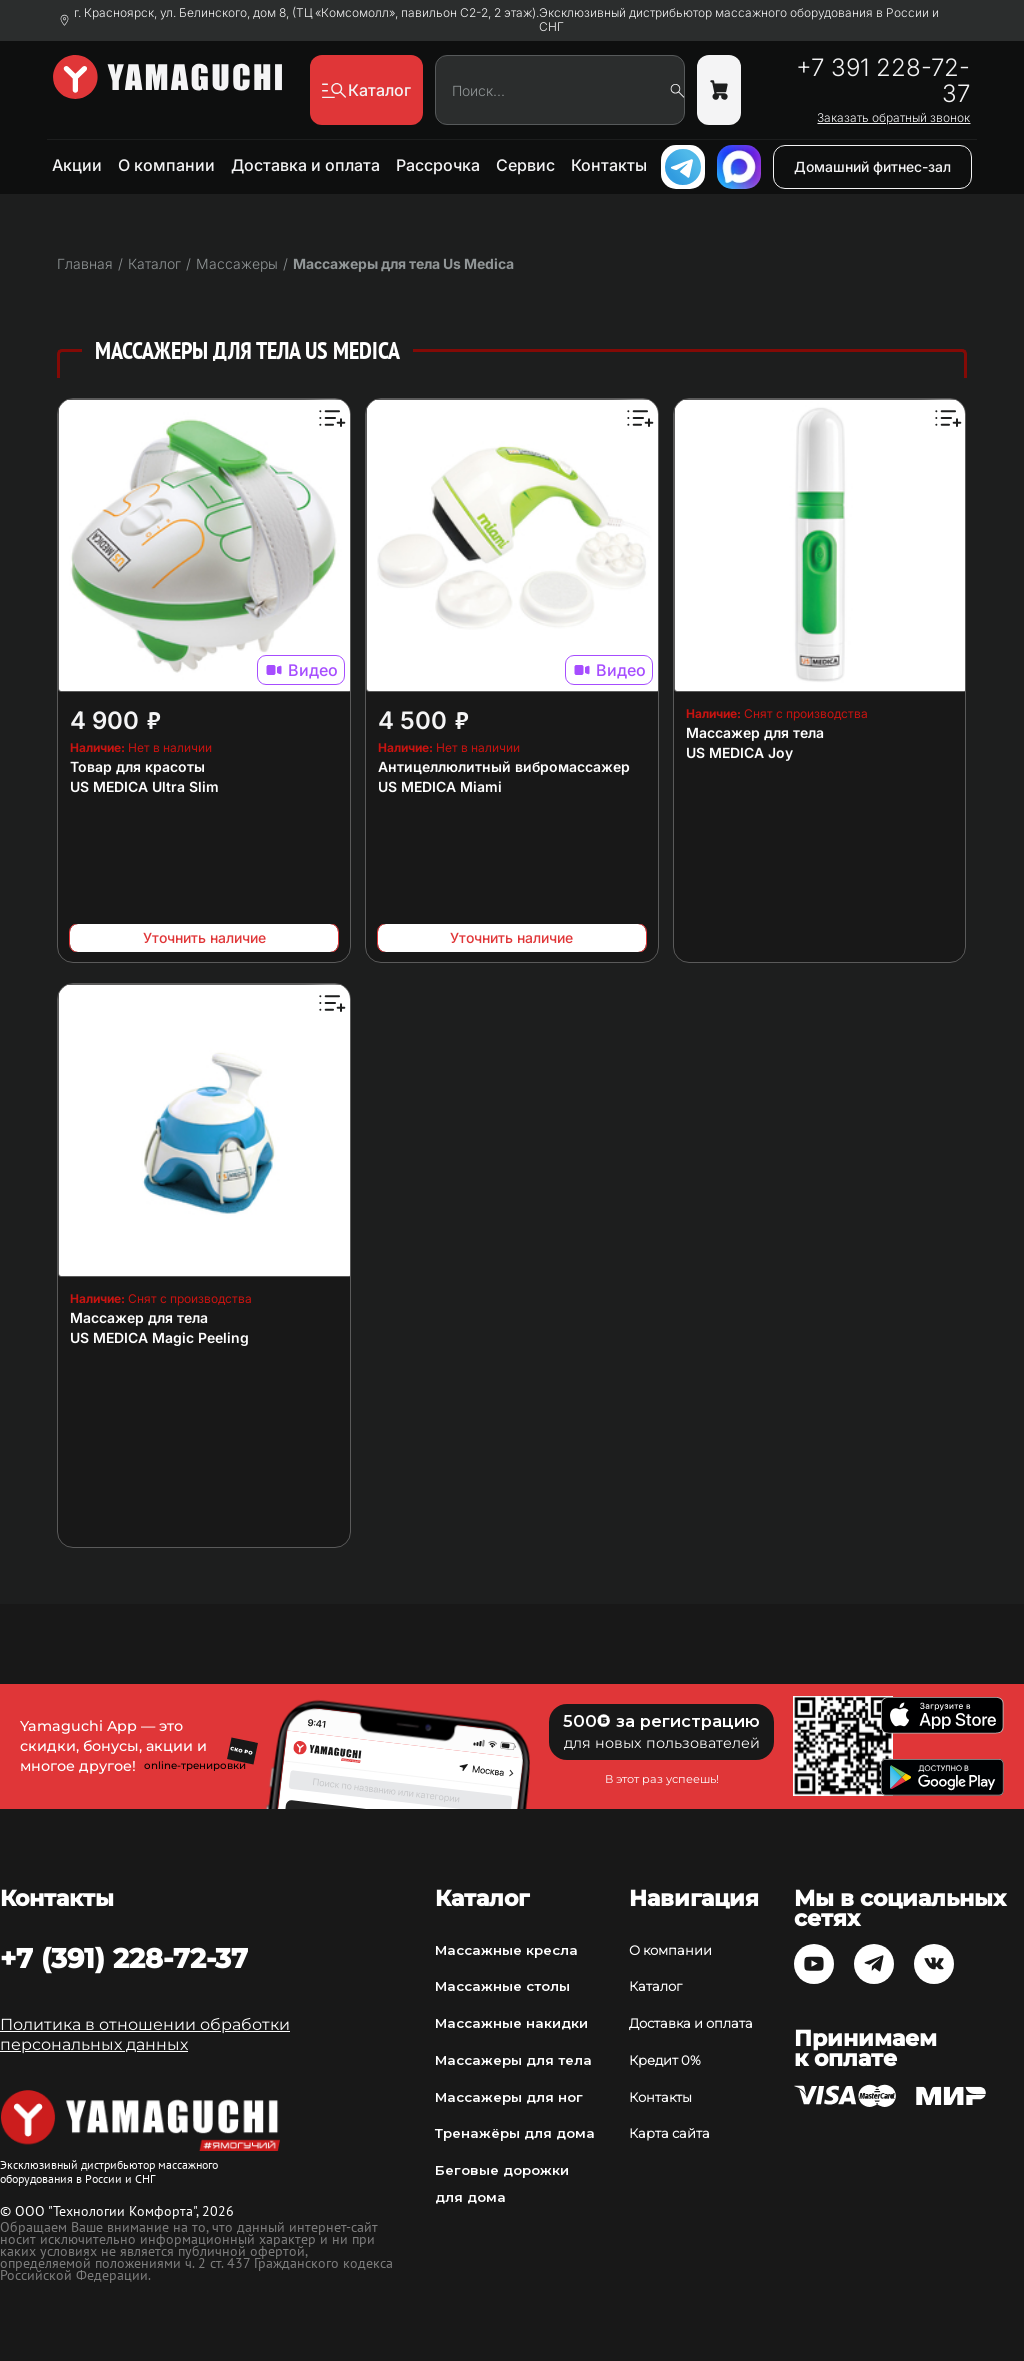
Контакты (609, 165)
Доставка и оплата (305, 165)
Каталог (655, 1986)
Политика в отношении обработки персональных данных (145, 2034)
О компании (166, 165)
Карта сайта (669, 2133)
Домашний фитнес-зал (872, 166)
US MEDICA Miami (440, 786)
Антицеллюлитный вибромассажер (504, 766)
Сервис (525, 165)
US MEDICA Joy (739, 752)
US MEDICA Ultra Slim (144, 786)
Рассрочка (438, 165)
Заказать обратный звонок (893, 118)
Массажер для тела (755, 732)
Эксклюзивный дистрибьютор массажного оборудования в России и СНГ (739, 20)
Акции (77, 165)
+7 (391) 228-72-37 (124, 1958)
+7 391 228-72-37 (883, 81)
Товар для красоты (137, 766)
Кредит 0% (665, 2060)
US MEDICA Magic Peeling (159, 1337)
